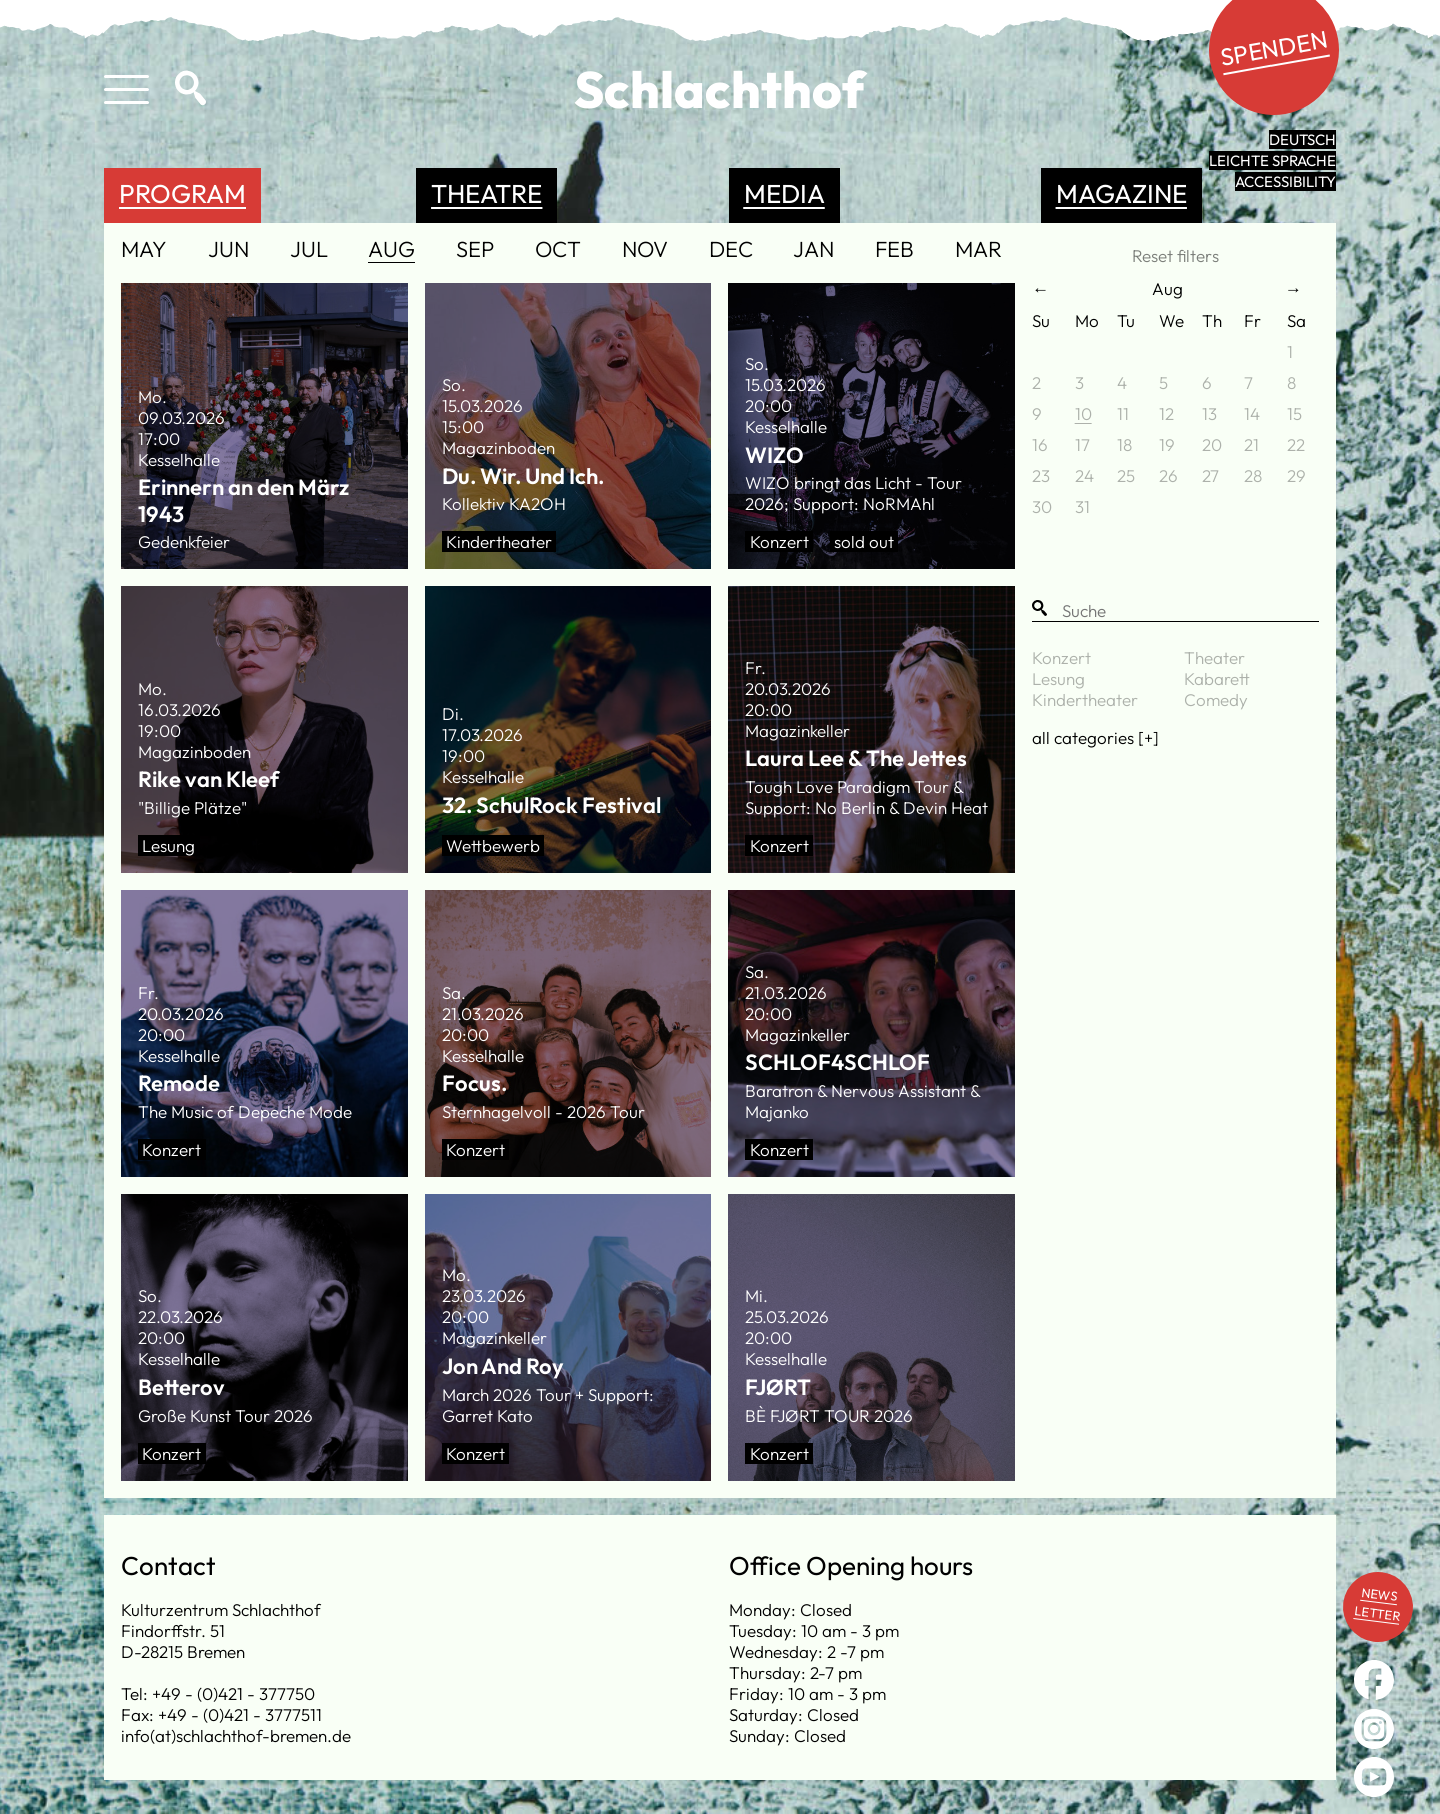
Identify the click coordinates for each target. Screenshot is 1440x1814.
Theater (1214, 657)
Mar (978, 249)
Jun (228, 249)
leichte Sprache (1272, 160)
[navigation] (568, 251)
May (144, 249)
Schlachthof (719, 89)
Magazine (1121, 193)
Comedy (1216, 699)
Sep (475, 249)
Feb (894, 249)
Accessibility (1285, 181)
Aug (391, 249)
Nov (645, 249)
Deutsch (1302, 139)
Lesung (1058, 678)
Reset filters (1175, 255)
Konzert (1061, 657)
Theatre (486, 193)
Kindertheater (1085, 699)
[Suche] (1175, 611)
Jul (309, 249)
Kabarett (1217, 678)
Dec (731, 249)
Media (784, 193)
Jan (813, 249)
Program (182, 193)
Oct (558, 249)
